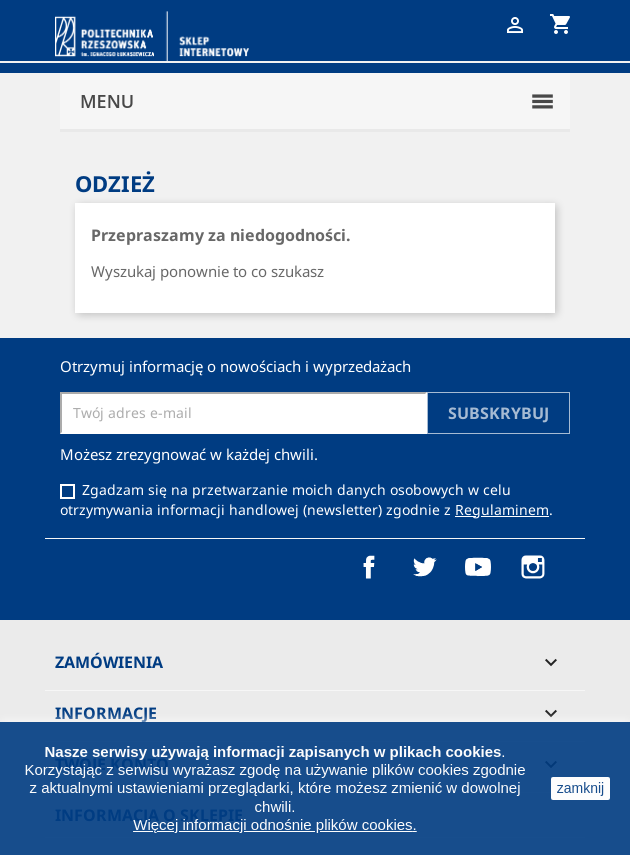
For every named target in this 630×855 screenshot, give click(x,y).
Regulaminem (502, 509)
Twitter (424, 567)
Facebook (369, 567)
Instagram (533, 567)
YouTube (478, 567)
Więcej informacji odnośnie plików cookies (272, 824)
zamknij (580, 788)
